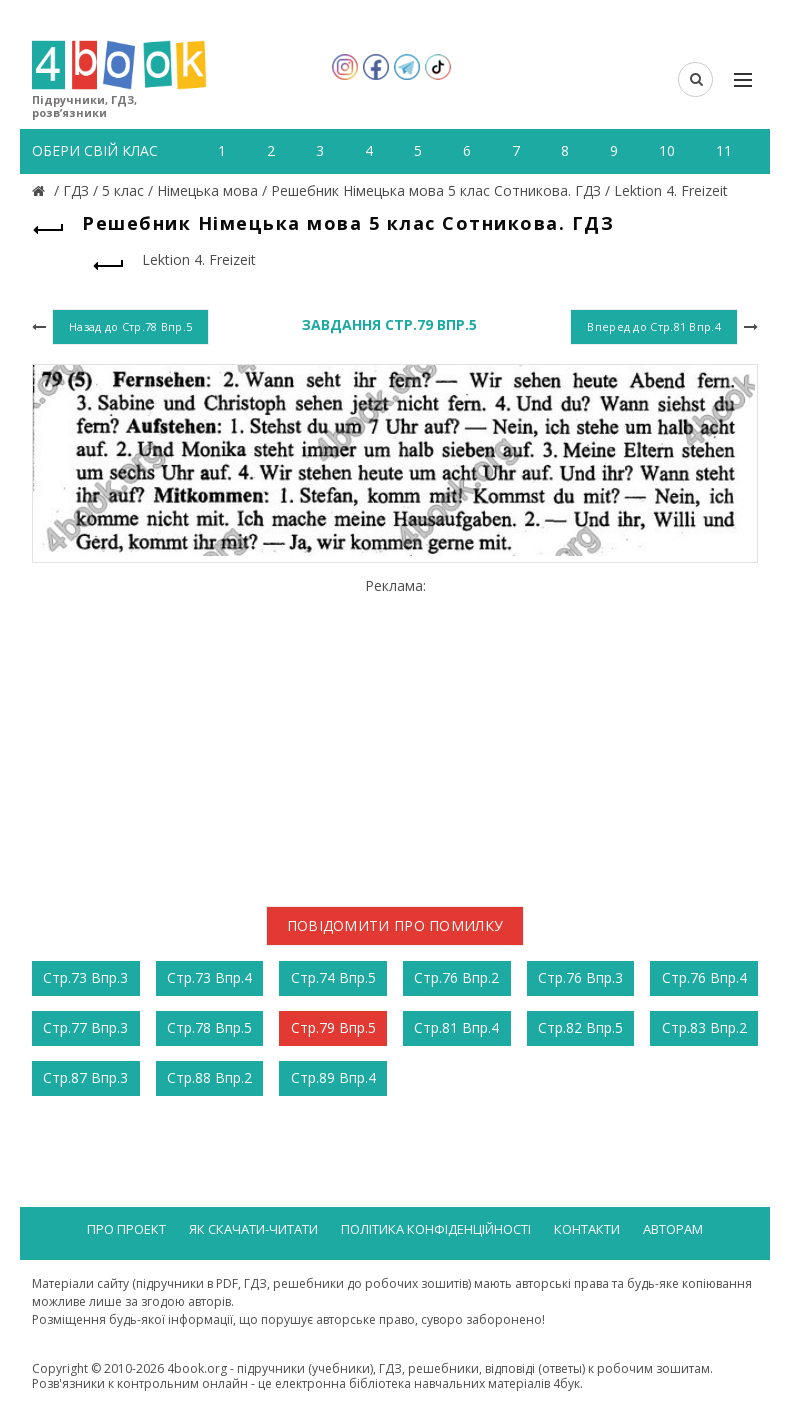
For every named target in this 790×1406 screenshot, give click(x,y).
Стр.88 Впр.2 (209, 1077)
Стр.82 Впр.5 (580, 1027)
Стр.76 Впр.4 (704, 977)
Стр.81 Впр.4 (456, 1027)
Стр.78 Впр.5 (209, 1027)
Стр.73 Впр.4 (209, 977)
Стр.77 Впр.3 (85, 1027)
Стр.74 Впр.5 (333, 977)
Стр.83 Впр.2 (704, 1027)
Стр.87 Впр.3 (85, 1077)
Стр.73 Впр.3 (85, 977)
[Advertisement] (395, 734)
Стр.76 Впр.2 (456, 977)
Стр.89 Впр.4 (333, 1077)
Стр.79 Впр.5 (333, 1027)
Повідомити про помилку (395, 925)
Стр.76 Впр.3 (580, 977)
